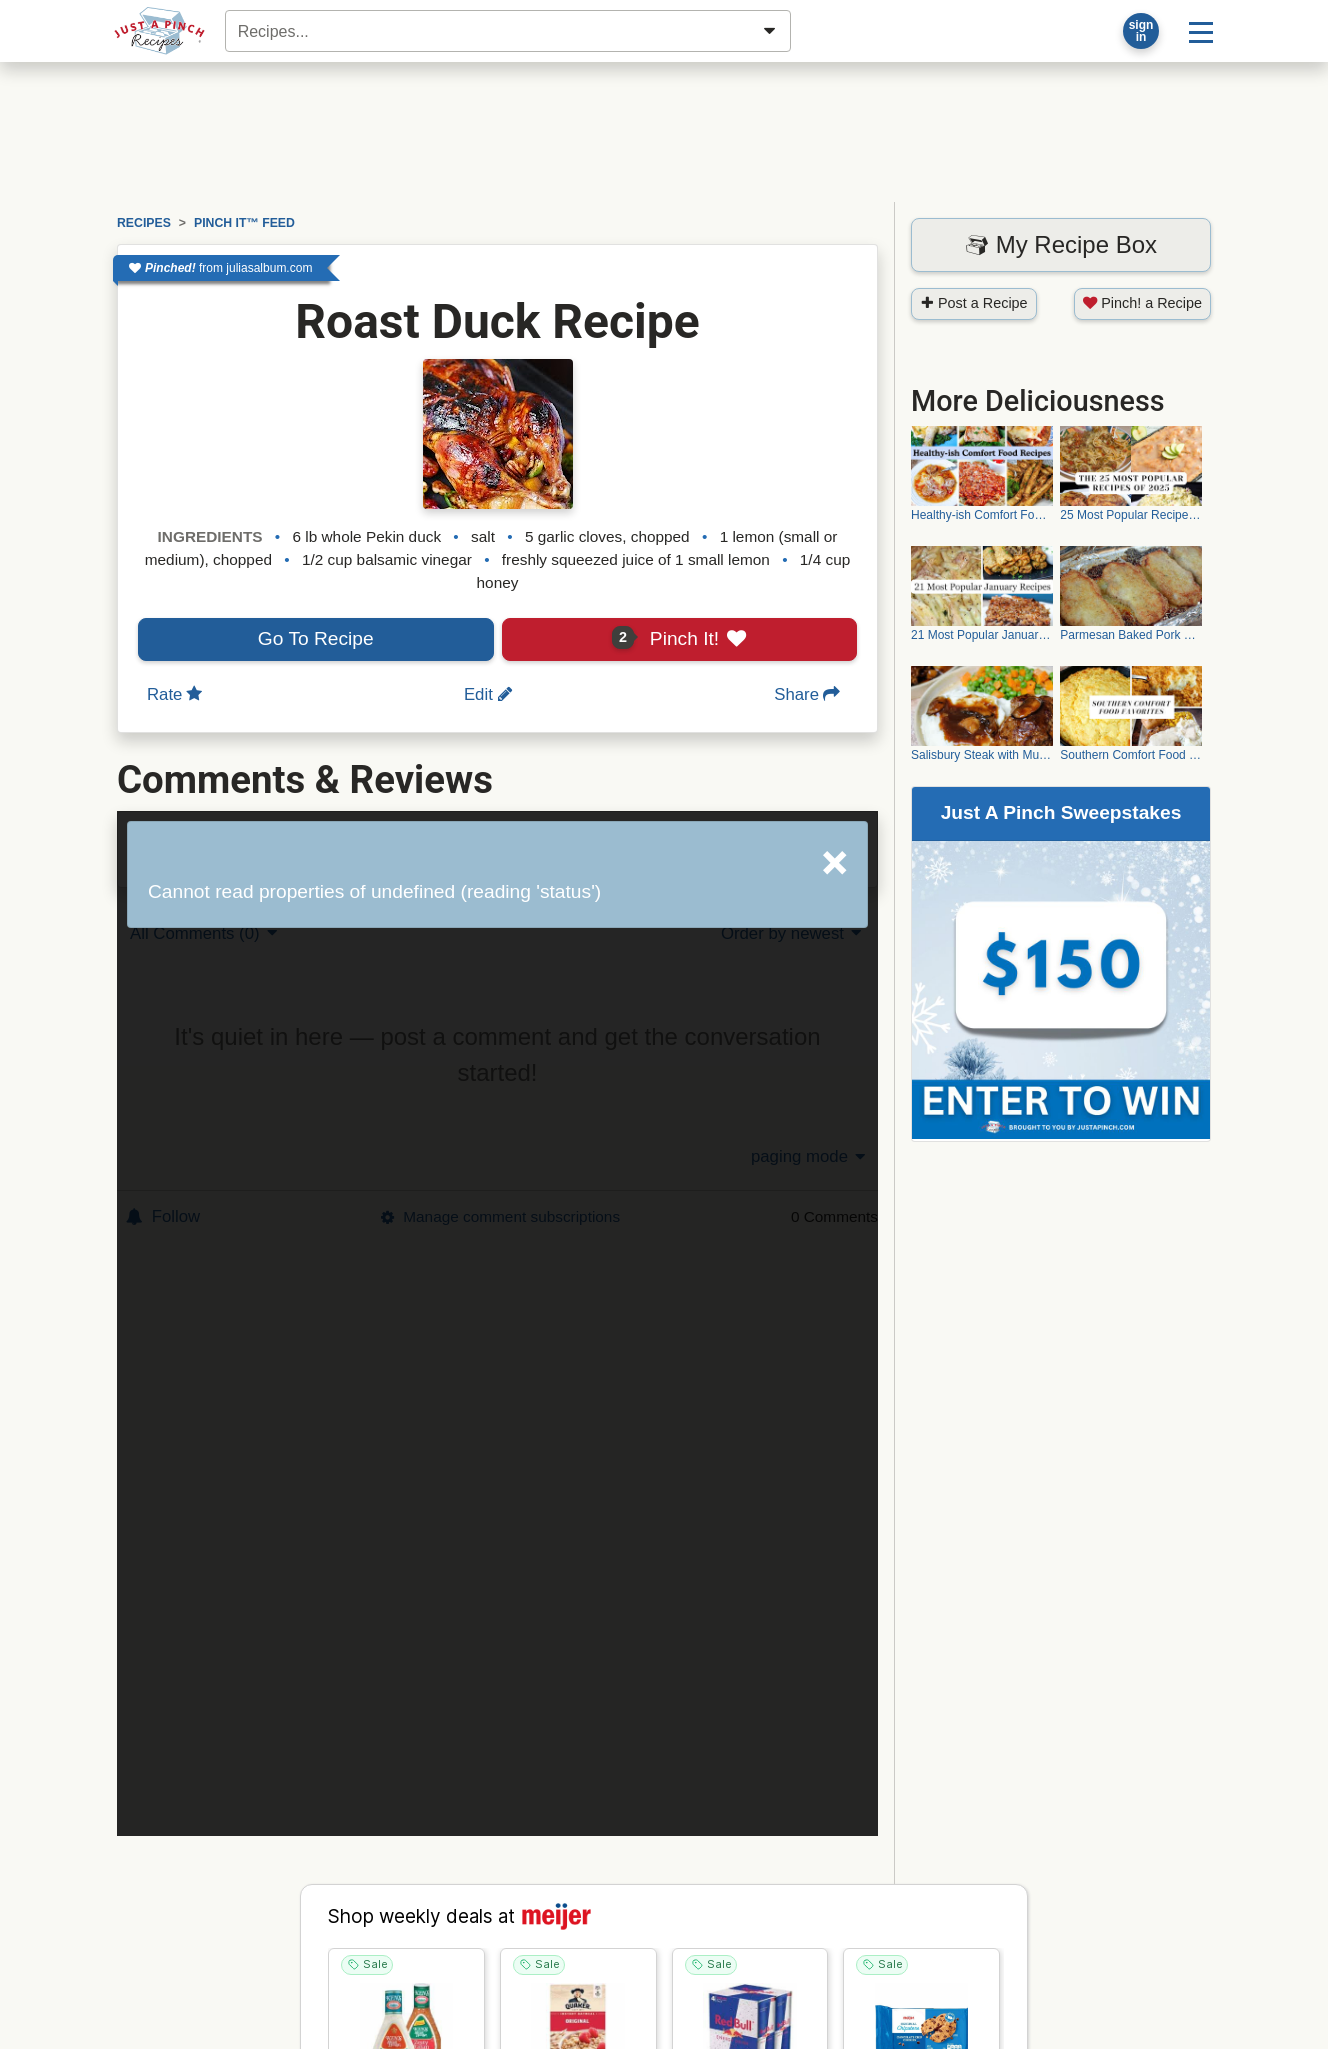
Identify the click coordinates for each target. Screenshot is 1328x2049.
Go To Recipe (316, 638)
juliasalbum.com (269, 268)
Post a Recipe (974, 303)
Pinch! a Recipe (1142, 303)
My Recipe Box (1061, 244)
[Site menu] (1201, 31)
